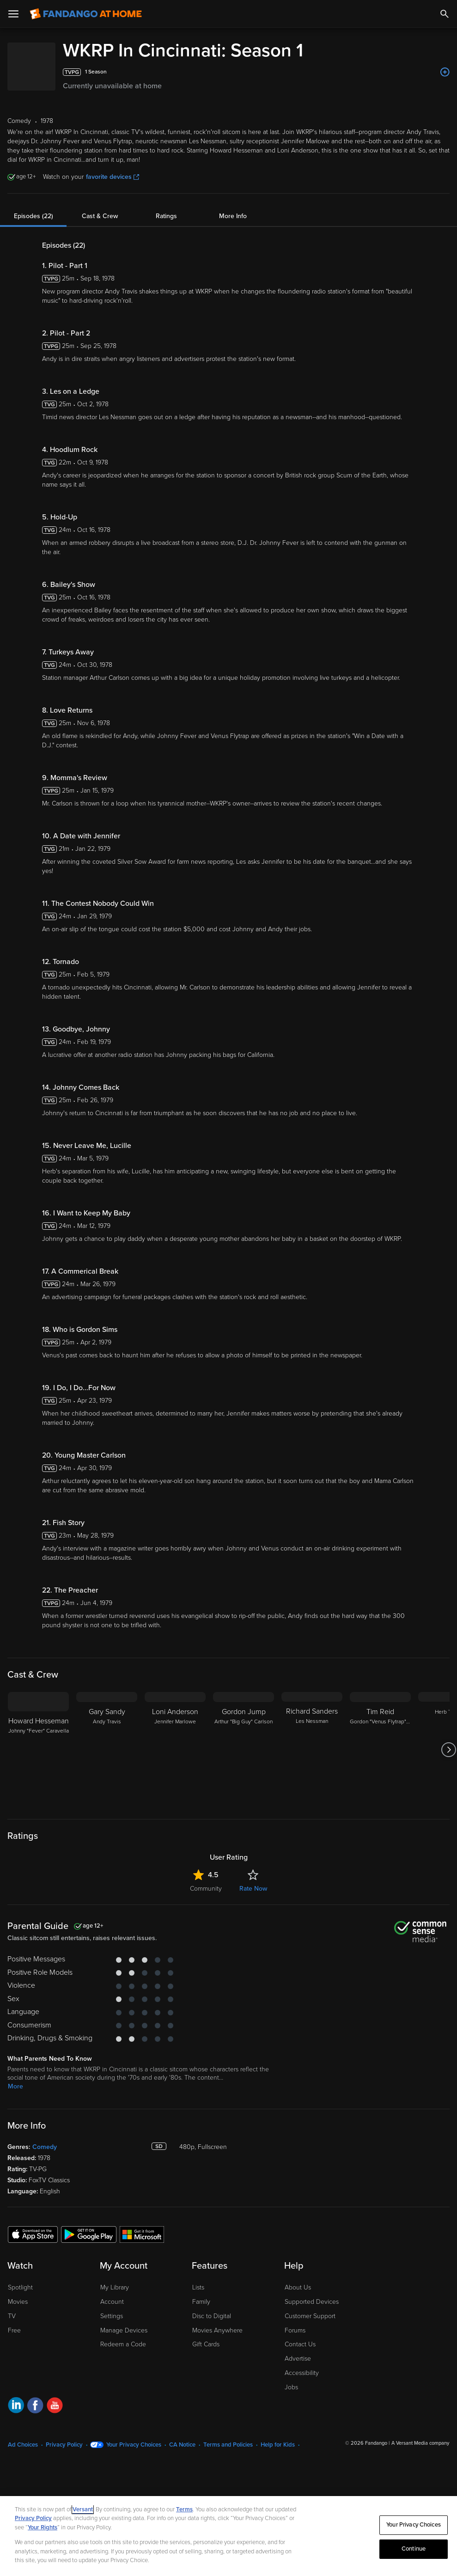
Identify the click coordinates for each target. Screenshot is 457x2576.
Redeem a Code (123, 2344)
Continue (414, 2548)
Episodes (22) (33, 216)
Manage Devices (123, 2330)
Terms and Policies (228, 2444)
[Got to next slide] (448, 1749)
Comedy (44, 2147)
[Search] (445, 14)
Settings (111, 2316)
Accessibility (302, 2373)
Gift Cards (205, 2344)
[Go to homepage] (85, 14)
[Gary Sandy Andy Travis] (107, 1749)
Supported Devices (312, 2302)
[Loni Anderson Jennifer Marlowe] (175, 1749)
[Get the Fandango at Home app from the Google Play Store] (89, 2234)
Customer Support (310, 2316)
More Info (233, 216)
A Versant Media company (420, 2443)
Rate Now (253, 1888)
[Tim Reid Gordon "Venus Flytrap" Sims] (380, 1749)
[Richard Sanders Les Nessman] (312, 1749)
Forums (295, 2330)
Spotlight (20, 2287)
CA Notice (182, 2444)
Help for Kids (278, 2444)
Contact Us (300, 2344)
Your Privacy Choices (133, 2444)
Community (206, 1888)
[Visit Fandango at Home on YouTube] (54, 2407)
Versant (83, 2509)
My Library (114, 2287)
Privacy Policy (64, 2444)
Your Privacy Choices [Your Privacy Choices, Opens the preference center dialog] (413, 2524)
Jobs (291, 2387)
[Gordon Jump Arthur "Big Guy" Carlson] (243, 1749)
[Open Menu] (13, 14)
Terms (184, 2509)
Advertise (298, 2358)
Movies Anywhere (217, 2330)
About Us (298, 2287)
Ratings (166, 216)
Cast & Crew (100, 216)
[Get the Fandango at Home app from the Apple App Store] (32, 2234)
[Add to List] (445, 72)
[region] (228, 2536)
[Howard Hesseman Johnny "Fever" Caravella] (38, 1749)
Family (201, 2302)
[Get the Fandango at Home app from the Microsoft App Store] (142, 2234)
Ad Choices (23, 2444)
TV (12, 2316)
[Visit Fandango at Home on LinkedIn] (15, 2407)
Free (14, 2330)
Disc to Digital (211, 2316)
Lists (198, 2287)
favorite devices (112, 177)
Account (112, 2302)
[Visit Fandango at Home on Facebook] (35, 2407)
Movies (18, 2302)
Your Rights (42, 2527)
